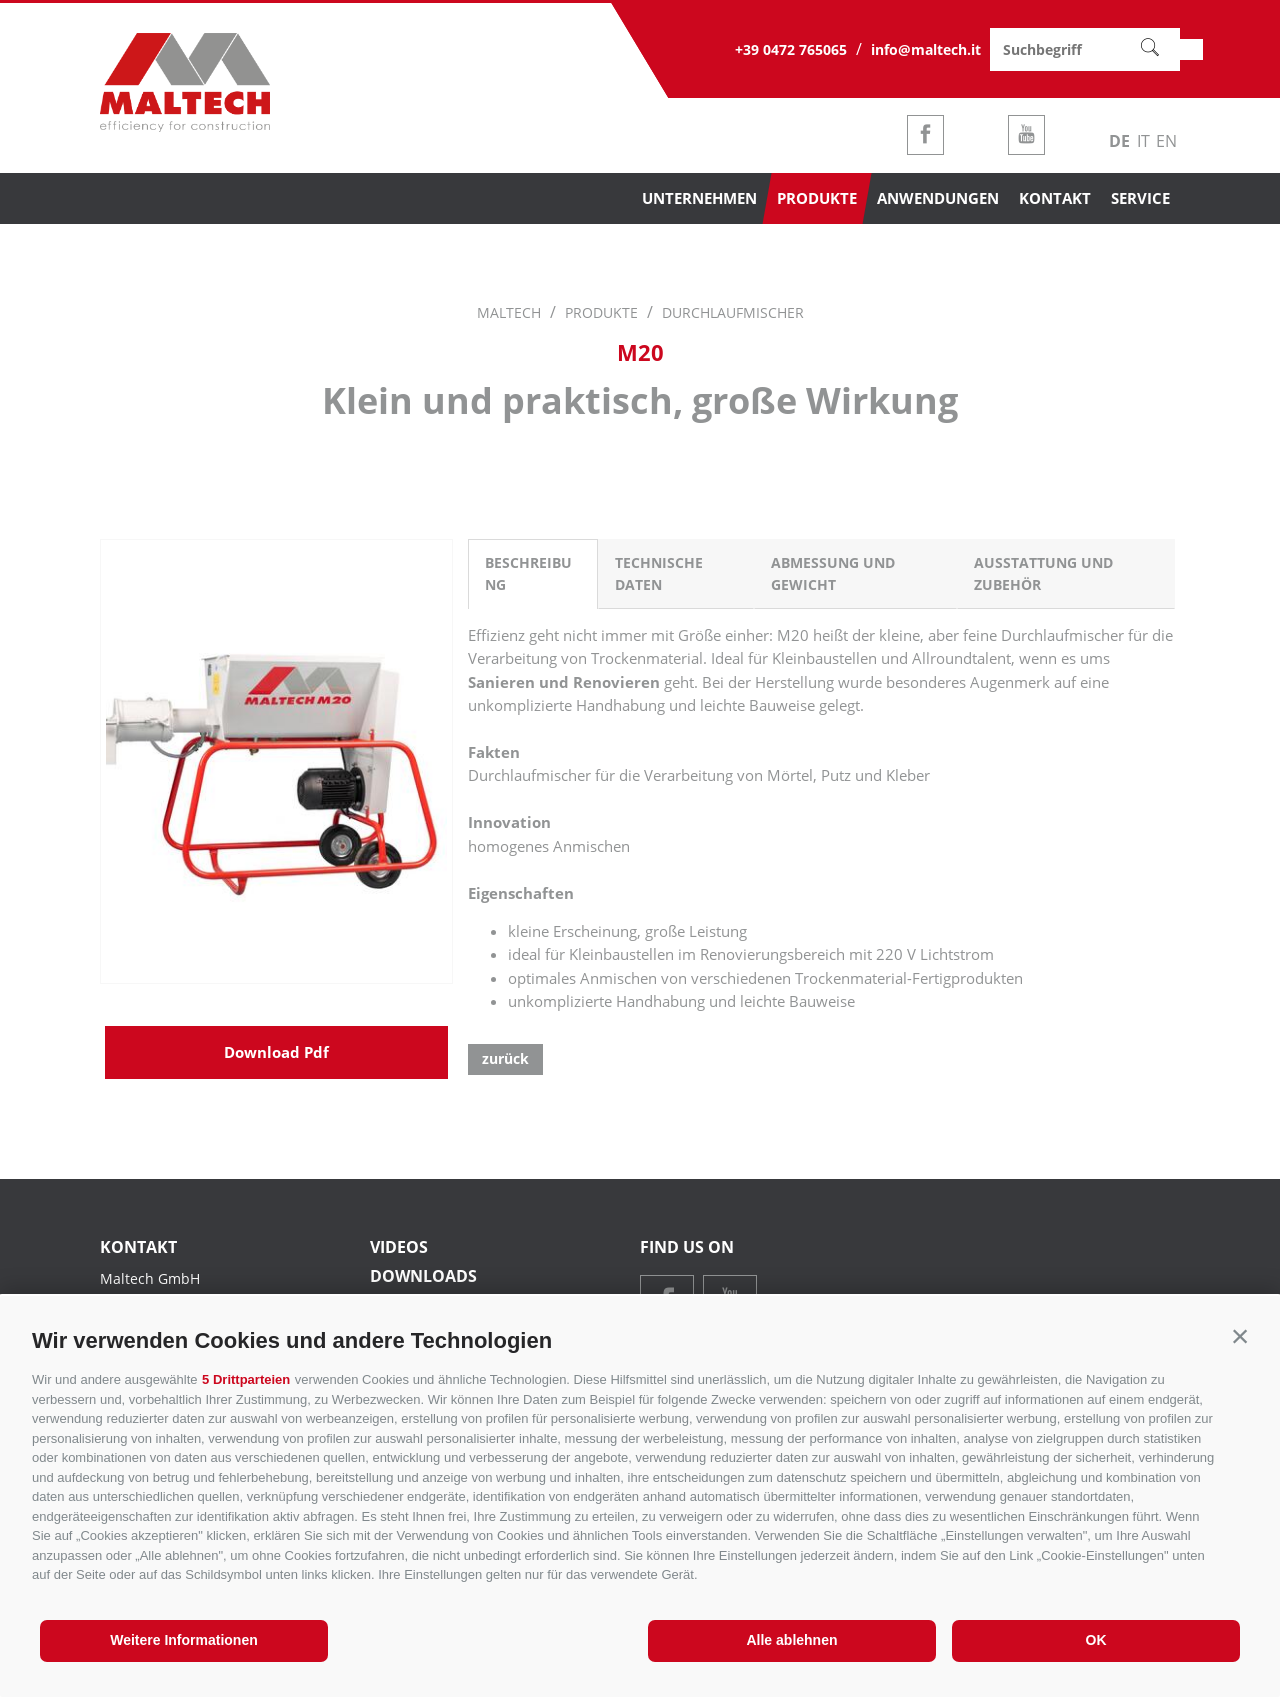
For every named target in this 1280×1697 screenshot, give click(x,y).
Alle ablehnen (791, 1640)
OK (1096, 1640)
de (1119, 141)
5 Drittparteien (246, 1379)
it (1143, 141)
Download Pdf (276, 1160)
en (1166, 141)
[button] (1240, 1336)
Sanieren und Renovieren (564, 682)
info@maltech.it (926, 49)
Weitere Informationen (184, 1640)
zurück (505, 1058)
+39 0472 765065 (791, 49)
